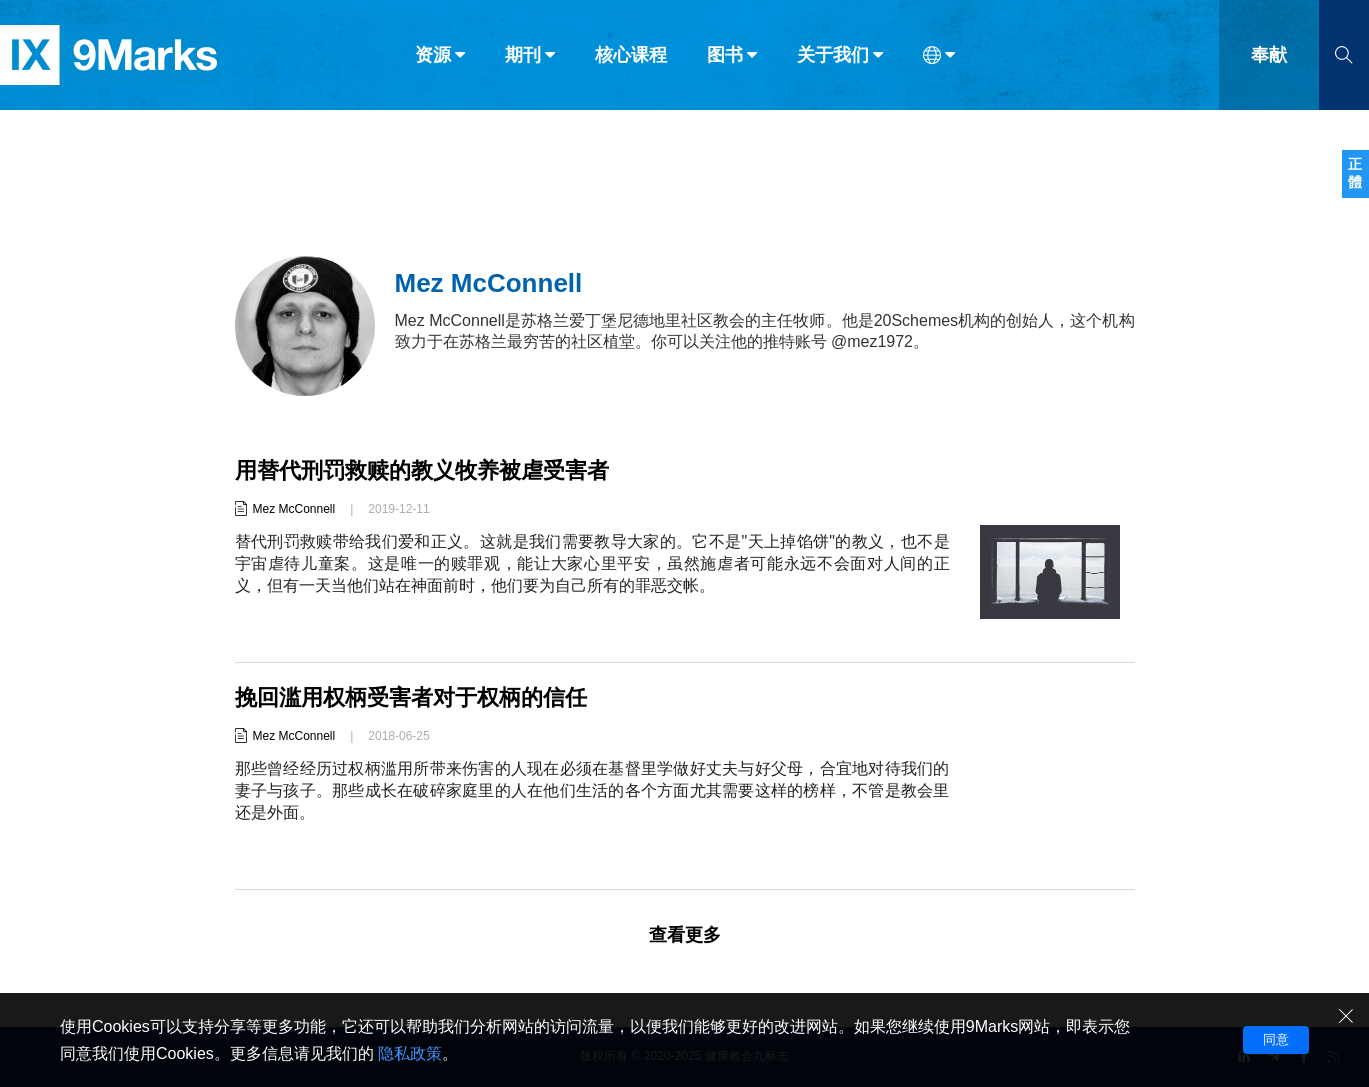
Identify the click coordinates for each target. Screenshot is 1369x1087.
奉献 (1269, 58)
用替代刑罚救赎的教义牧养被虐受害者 (422, 470)
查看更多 (685, 935)
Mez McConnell (294, 509)
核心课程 (631, 58)
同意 (1276, 1039)
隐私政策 (410, 1053)
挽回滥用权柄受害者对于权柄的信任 (411, 697)
